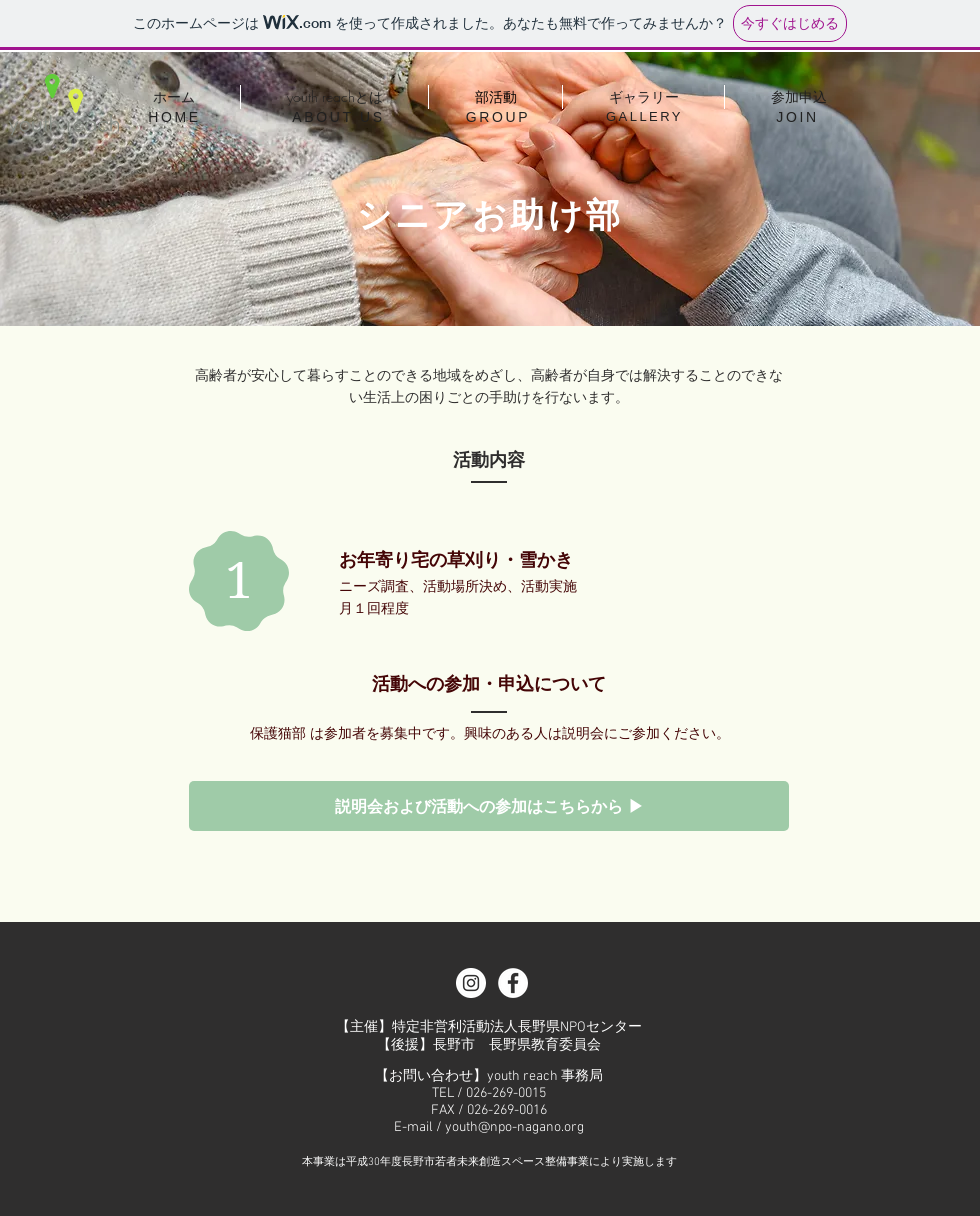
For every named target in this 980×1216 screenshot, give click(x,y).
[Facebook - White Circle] (513, 983)
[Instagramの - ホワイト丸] (471, 983)
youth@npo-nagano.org (514, 1127)
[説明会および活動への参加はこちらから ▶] (489, 806)
